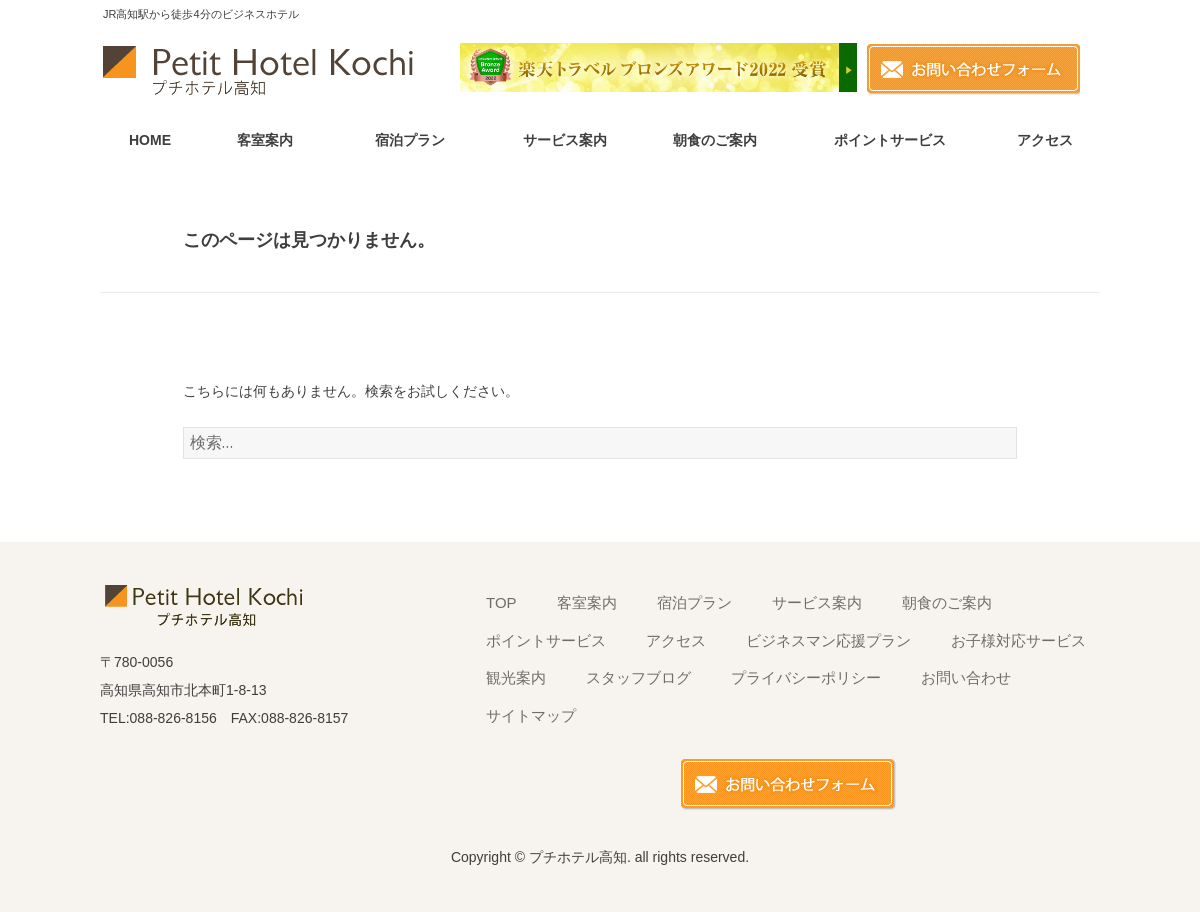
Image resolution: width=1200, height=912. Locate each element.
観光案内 (516, 677)
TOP (501, 602)
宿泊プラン (410, 140)
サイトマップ (531, 715)
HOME (150, 140)
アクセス (1045, 140)
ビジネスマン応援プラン (828, 640)
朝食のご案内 (715, 140)
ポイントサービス (890, 140)
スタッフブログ (638, 677)
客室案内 (265, 140)
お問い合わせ (966, 677)
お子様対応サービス (1018, 640)
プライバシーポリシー (806, 677)
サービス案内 (565, 140)
